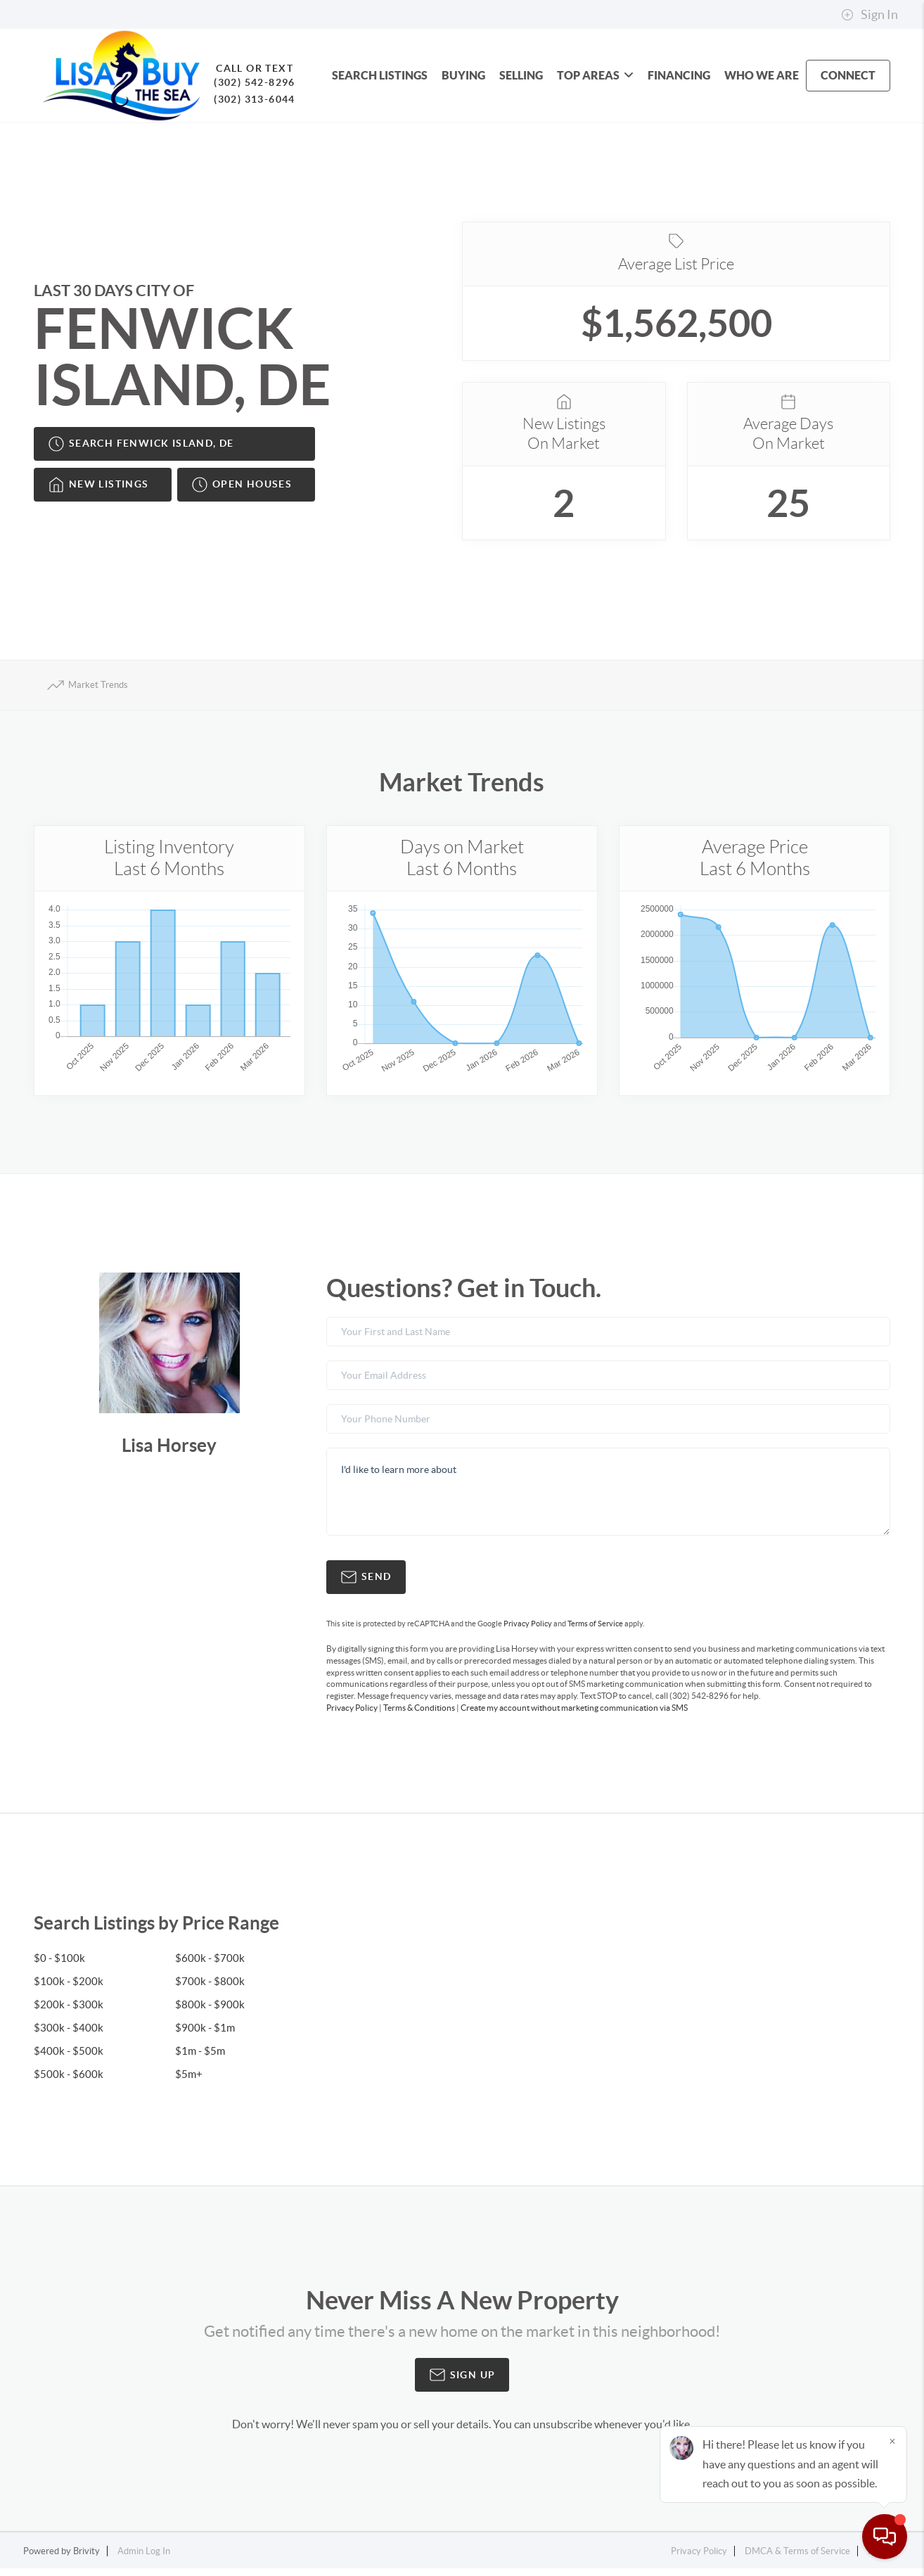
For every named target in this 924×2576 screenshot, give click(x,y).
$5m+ (189, 2081)
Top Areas (595, 75)
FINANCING (679, 75)
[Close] (892, 2441)
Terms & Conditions (419, 1715)
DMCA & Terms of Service (797, 2558)
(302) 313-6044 (245, 99)
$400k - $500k (69, 2058)
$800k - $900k (210, 2012)
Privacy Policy (527, 1630)
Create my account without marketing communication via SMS (574, 1715)
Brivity (86, 2558)
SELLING (521, 75)
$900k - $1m (205, 2035)
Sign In (869, 15)
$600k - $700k (210, 1965)
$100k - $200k (69, 1988)
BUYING (463, 75)
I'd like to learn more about (608, 1499)
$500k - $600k (69, 2081)
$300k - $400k (69, 2035)
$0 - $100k (60, 1965)
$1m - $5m (201, 2058)
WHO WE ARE (761, 75)
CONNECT (848, 75)
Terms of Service (595, 1630)
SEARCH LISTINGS (380, 75)
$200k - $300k (69, 2012)
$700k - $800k (210, 1988)
